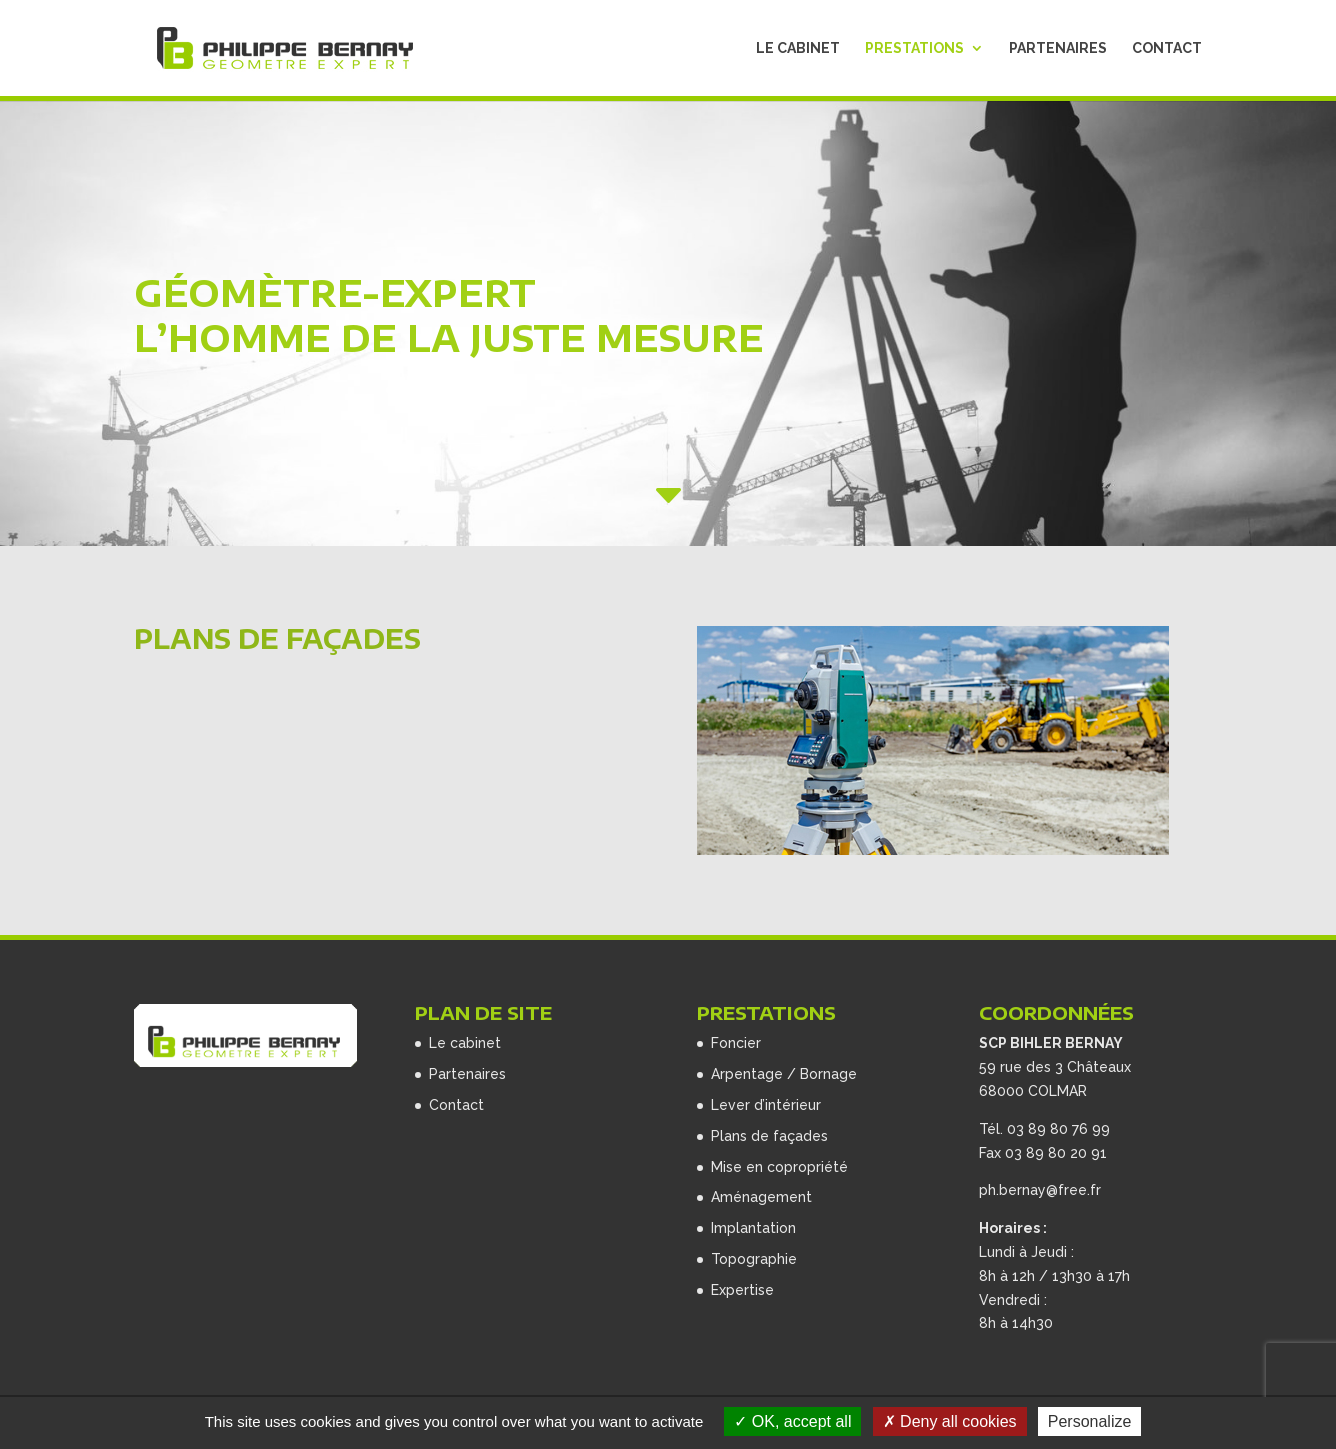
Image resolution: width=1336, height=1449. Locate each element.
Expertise (742, 1290)
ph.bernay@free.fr (1040, 1190)
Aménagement (761, 1197)
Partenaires (1058, 48)
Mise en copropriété (779, 1167)
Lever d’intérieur (766, 1105)
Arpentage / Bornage (784, 1074)
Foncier (736, 1043)
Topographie (754, 1259)
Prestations (914, 48)
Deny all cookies (950, 1421)
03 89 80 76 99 (1058, 1129)
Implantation (753, 1228)
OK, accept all (792, 1421)
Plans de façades (769, 1136)
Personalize (1090, 1421)
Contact (1167, 48)
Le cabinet (798, 48)
